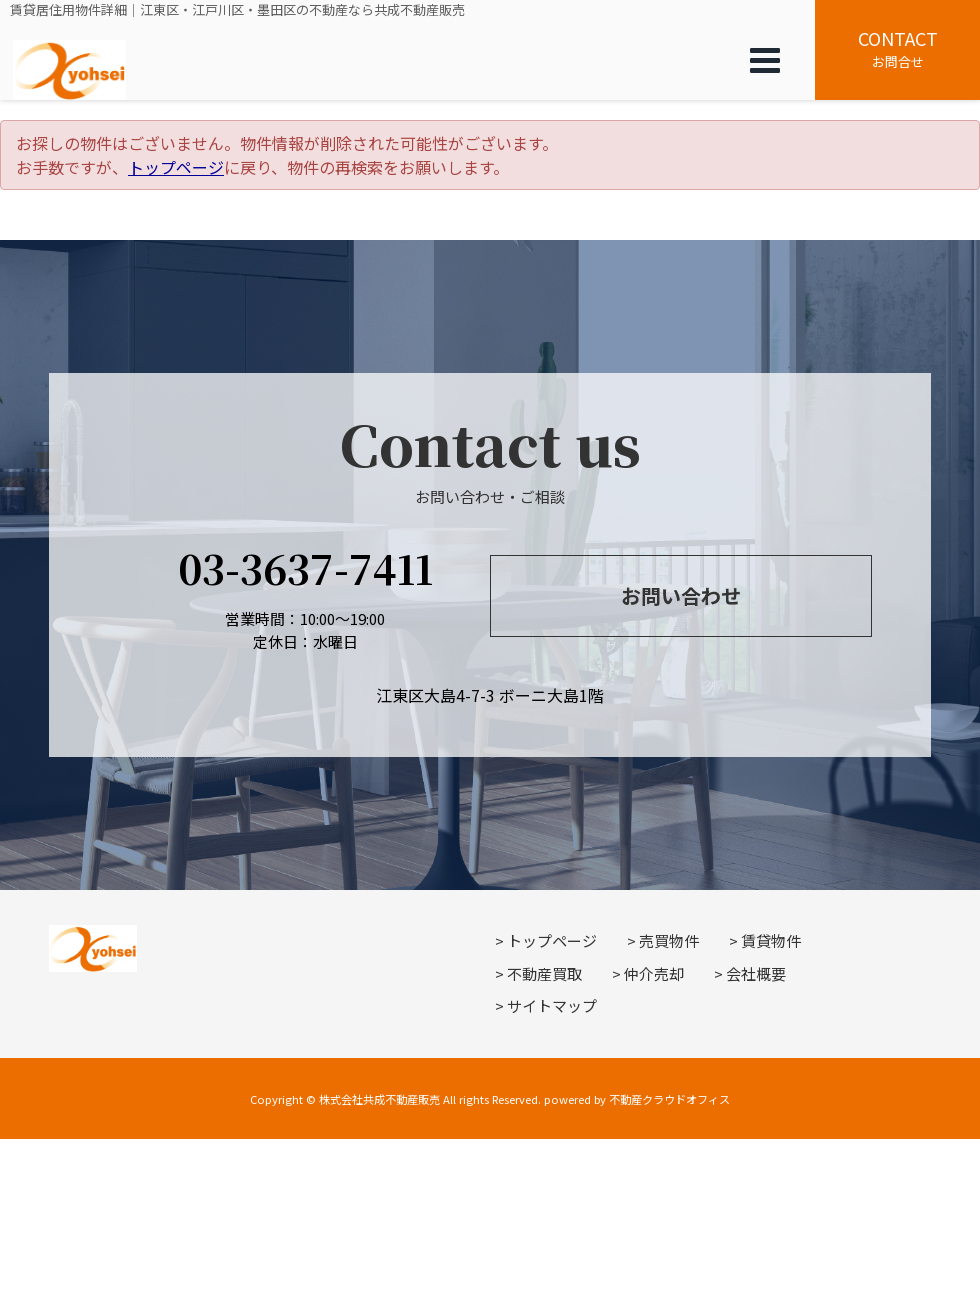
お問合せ (897, 48)
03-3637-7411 (305, 567)
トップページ (176, 167)
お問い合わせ (681, 595)
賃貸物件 (771, 940)
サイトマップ (552, 1005)
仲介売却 (654, 973)
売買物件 (669, 940)
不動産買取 (544, 973)
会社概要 (756, 973)
